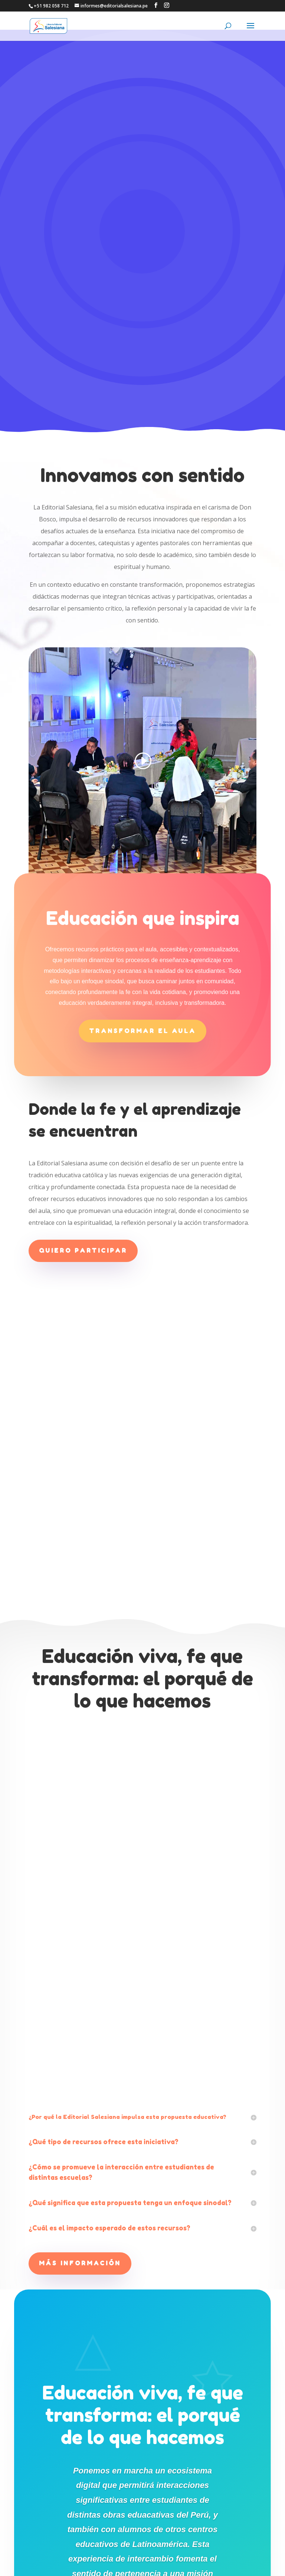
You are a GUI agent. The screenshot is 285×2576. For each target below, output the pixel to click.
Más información (80, 2041)
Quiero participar (83, 1028)
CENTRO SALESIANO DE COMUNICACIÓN (146, 2566)
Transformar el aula (142, 808)
